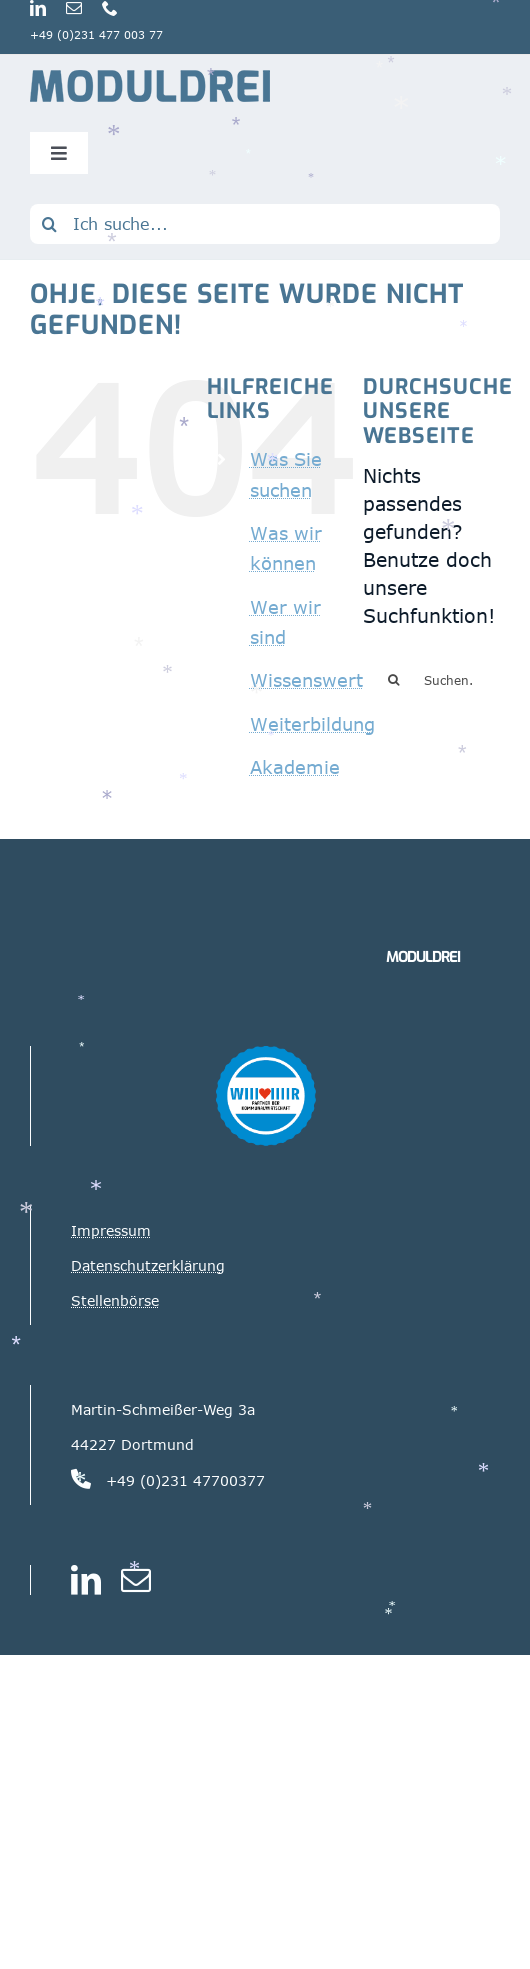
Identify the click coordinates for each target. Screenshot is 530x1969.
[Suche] (50, 224)
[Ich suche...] (265, 224)
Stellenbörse (115, 1300)
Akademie (295, 767)
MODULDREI (423, 957)
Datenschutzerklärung (148, 1265)
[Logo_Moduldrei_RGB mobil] (150, 78)
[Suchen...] (431, 680)
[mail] (74, 8)
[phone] (110, 8)
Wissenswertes (316, 680)
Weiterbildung (312, 724)
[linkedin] (38, 8)
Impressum (111, 1230)
